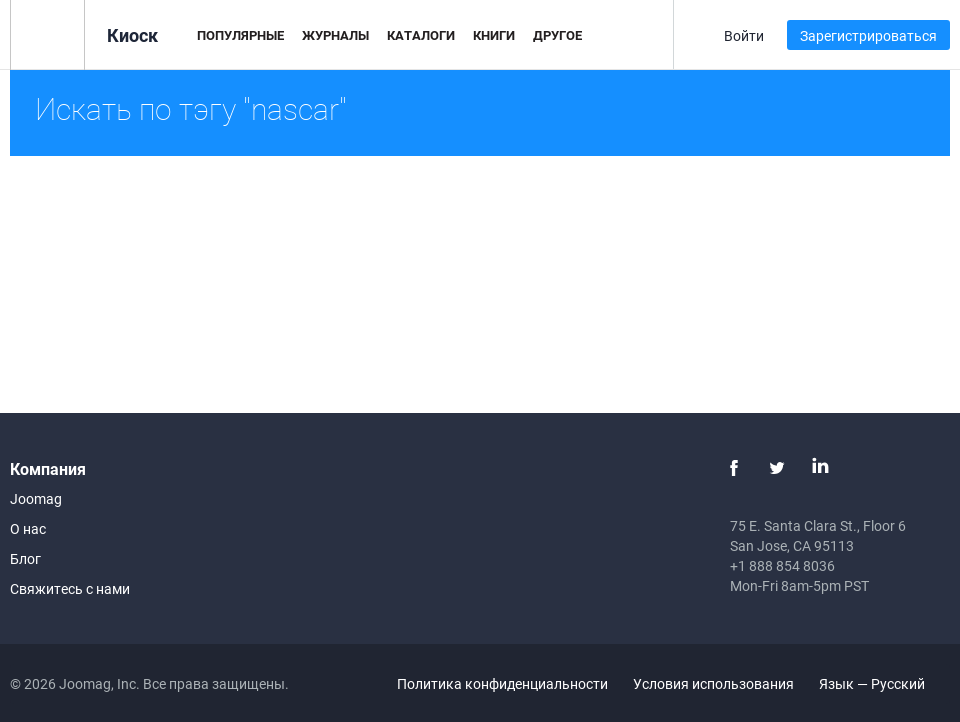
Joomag (36, 498)
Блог (25, 558)
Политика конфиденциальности (502, 683)
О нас (28, 528)
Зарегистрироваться (868, 35)
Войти (744, 35)
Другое (557, 35)
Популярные (240, 35)
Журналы (335, 35)
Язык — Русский (883, 683)
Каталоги (421, 35)
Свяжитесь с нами (70, 588)
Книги (494, 35)
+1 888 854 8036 (782, 565)
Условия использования (713, 683)
